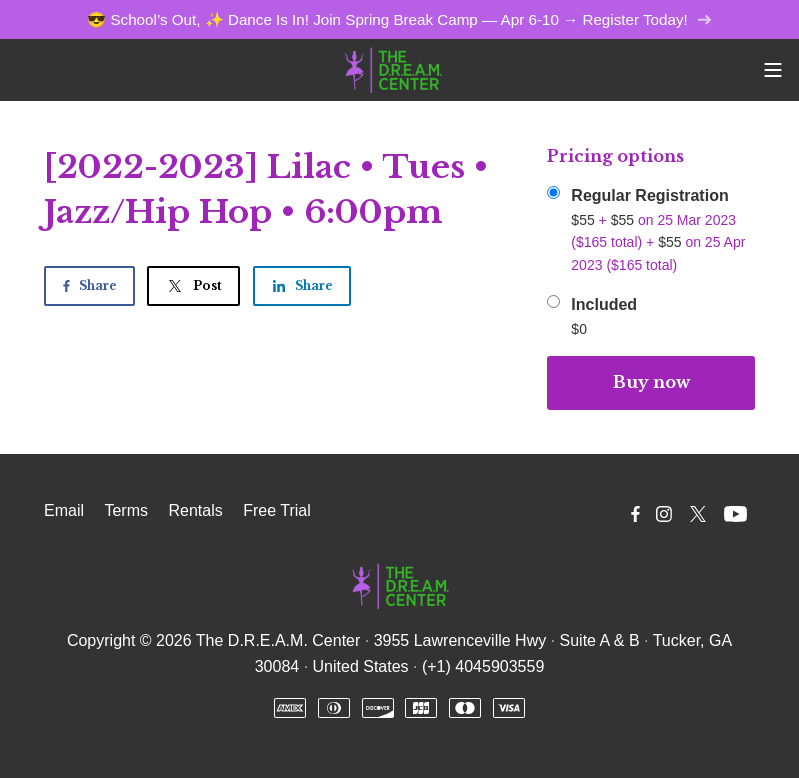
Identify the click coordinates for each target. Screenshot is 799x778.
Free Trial (277, 510)
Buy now (651, 382)
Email (64, 510)
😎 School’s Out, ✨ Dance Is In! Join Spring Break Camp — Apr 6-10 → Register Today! (399, 19)
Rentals (195, 510)
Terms (126, 510)
